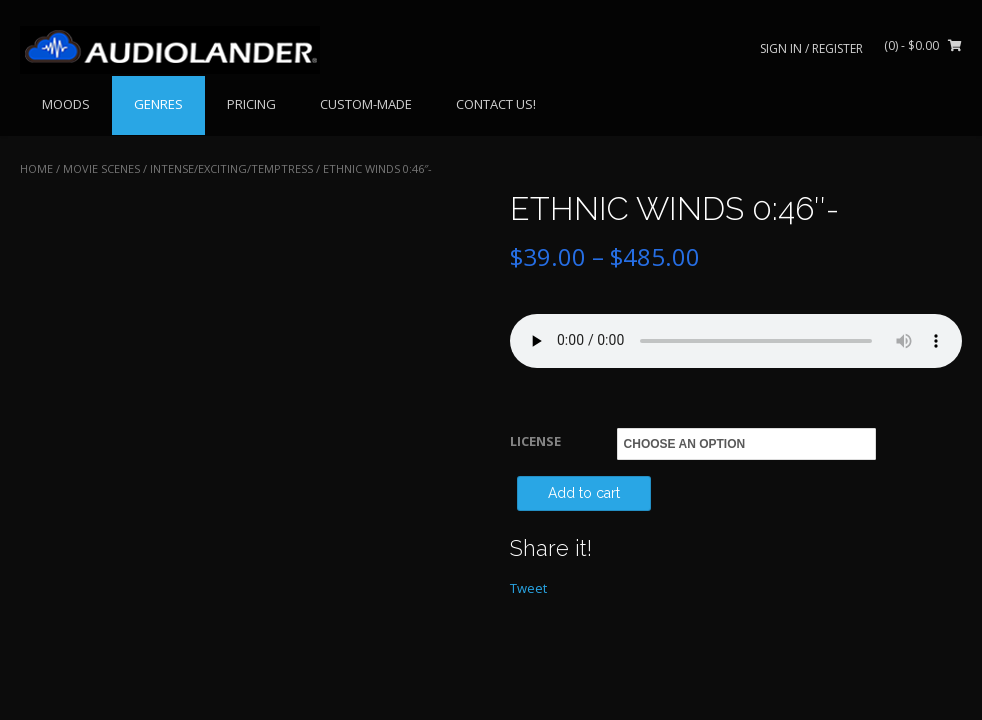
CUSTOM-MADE (366, 104)
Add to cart (584, 493)
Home (36, 168)
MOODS (66, 104)
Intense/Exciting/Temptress (231, 168)
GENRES (158, 104)
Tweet (528, 588)
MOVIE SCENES (101, 168)
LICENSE (535, 441)
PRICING (251, 104)
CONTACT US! (496, 104)
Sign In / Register (811, 48)
